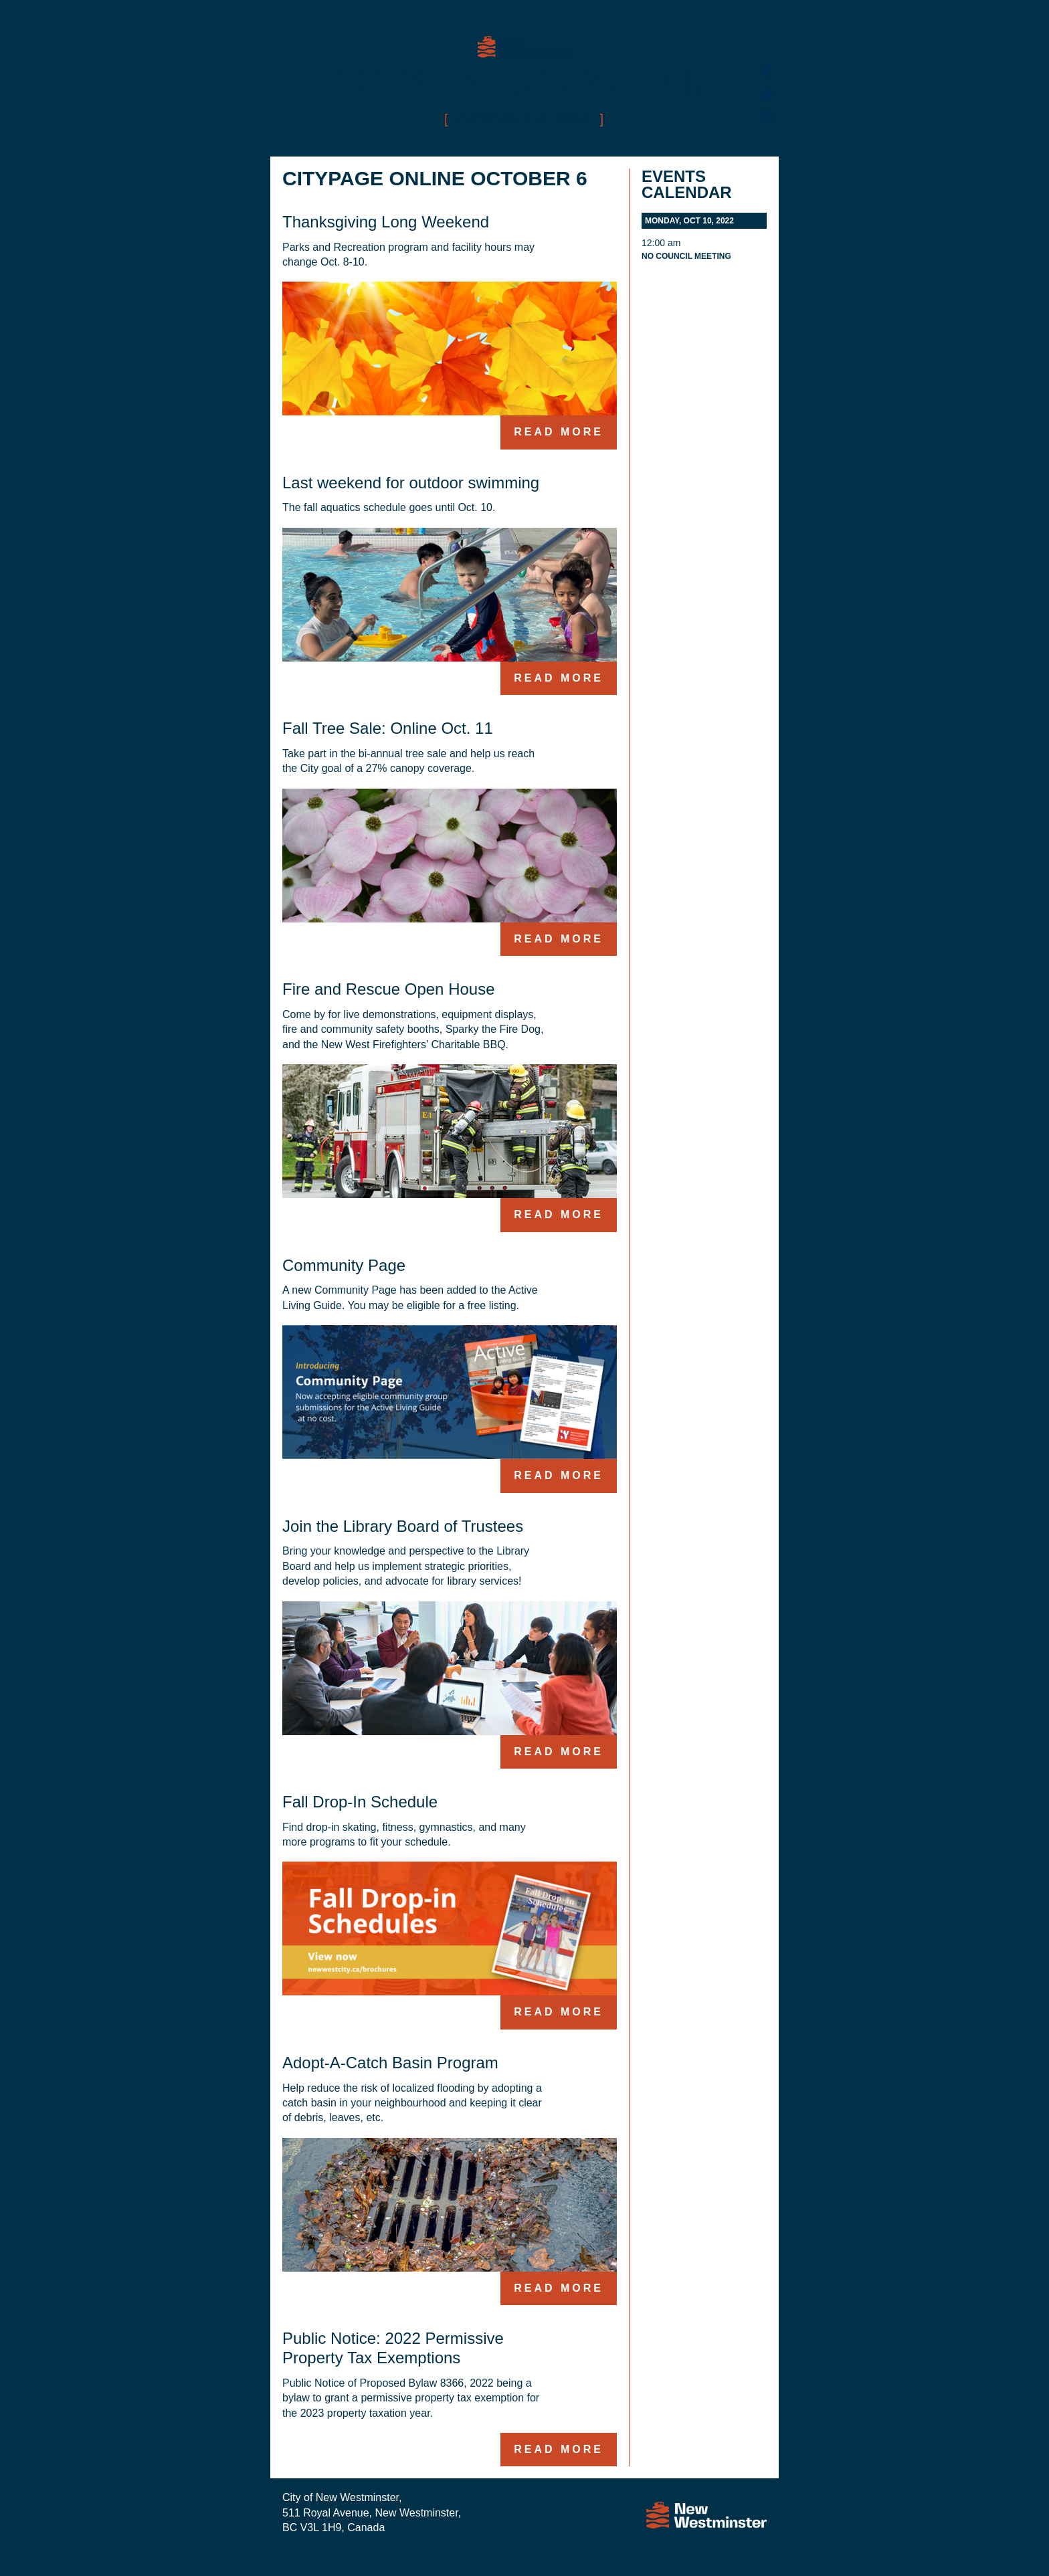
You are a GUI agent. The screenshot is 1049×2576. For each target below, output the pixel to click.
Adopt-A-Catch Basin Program (390, 2063)
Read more (558, 431)
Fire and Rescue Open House (388, 989)
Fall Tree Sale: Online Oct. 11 (387, 728)
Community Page (343, 1265)
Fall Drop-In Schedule (360, 1802)
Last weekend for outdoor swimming (410, 483)
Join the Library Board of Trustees (402, 1526)
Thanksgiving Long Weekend (385, 222)
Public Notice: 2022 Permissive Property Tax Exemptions (393, 2348)
